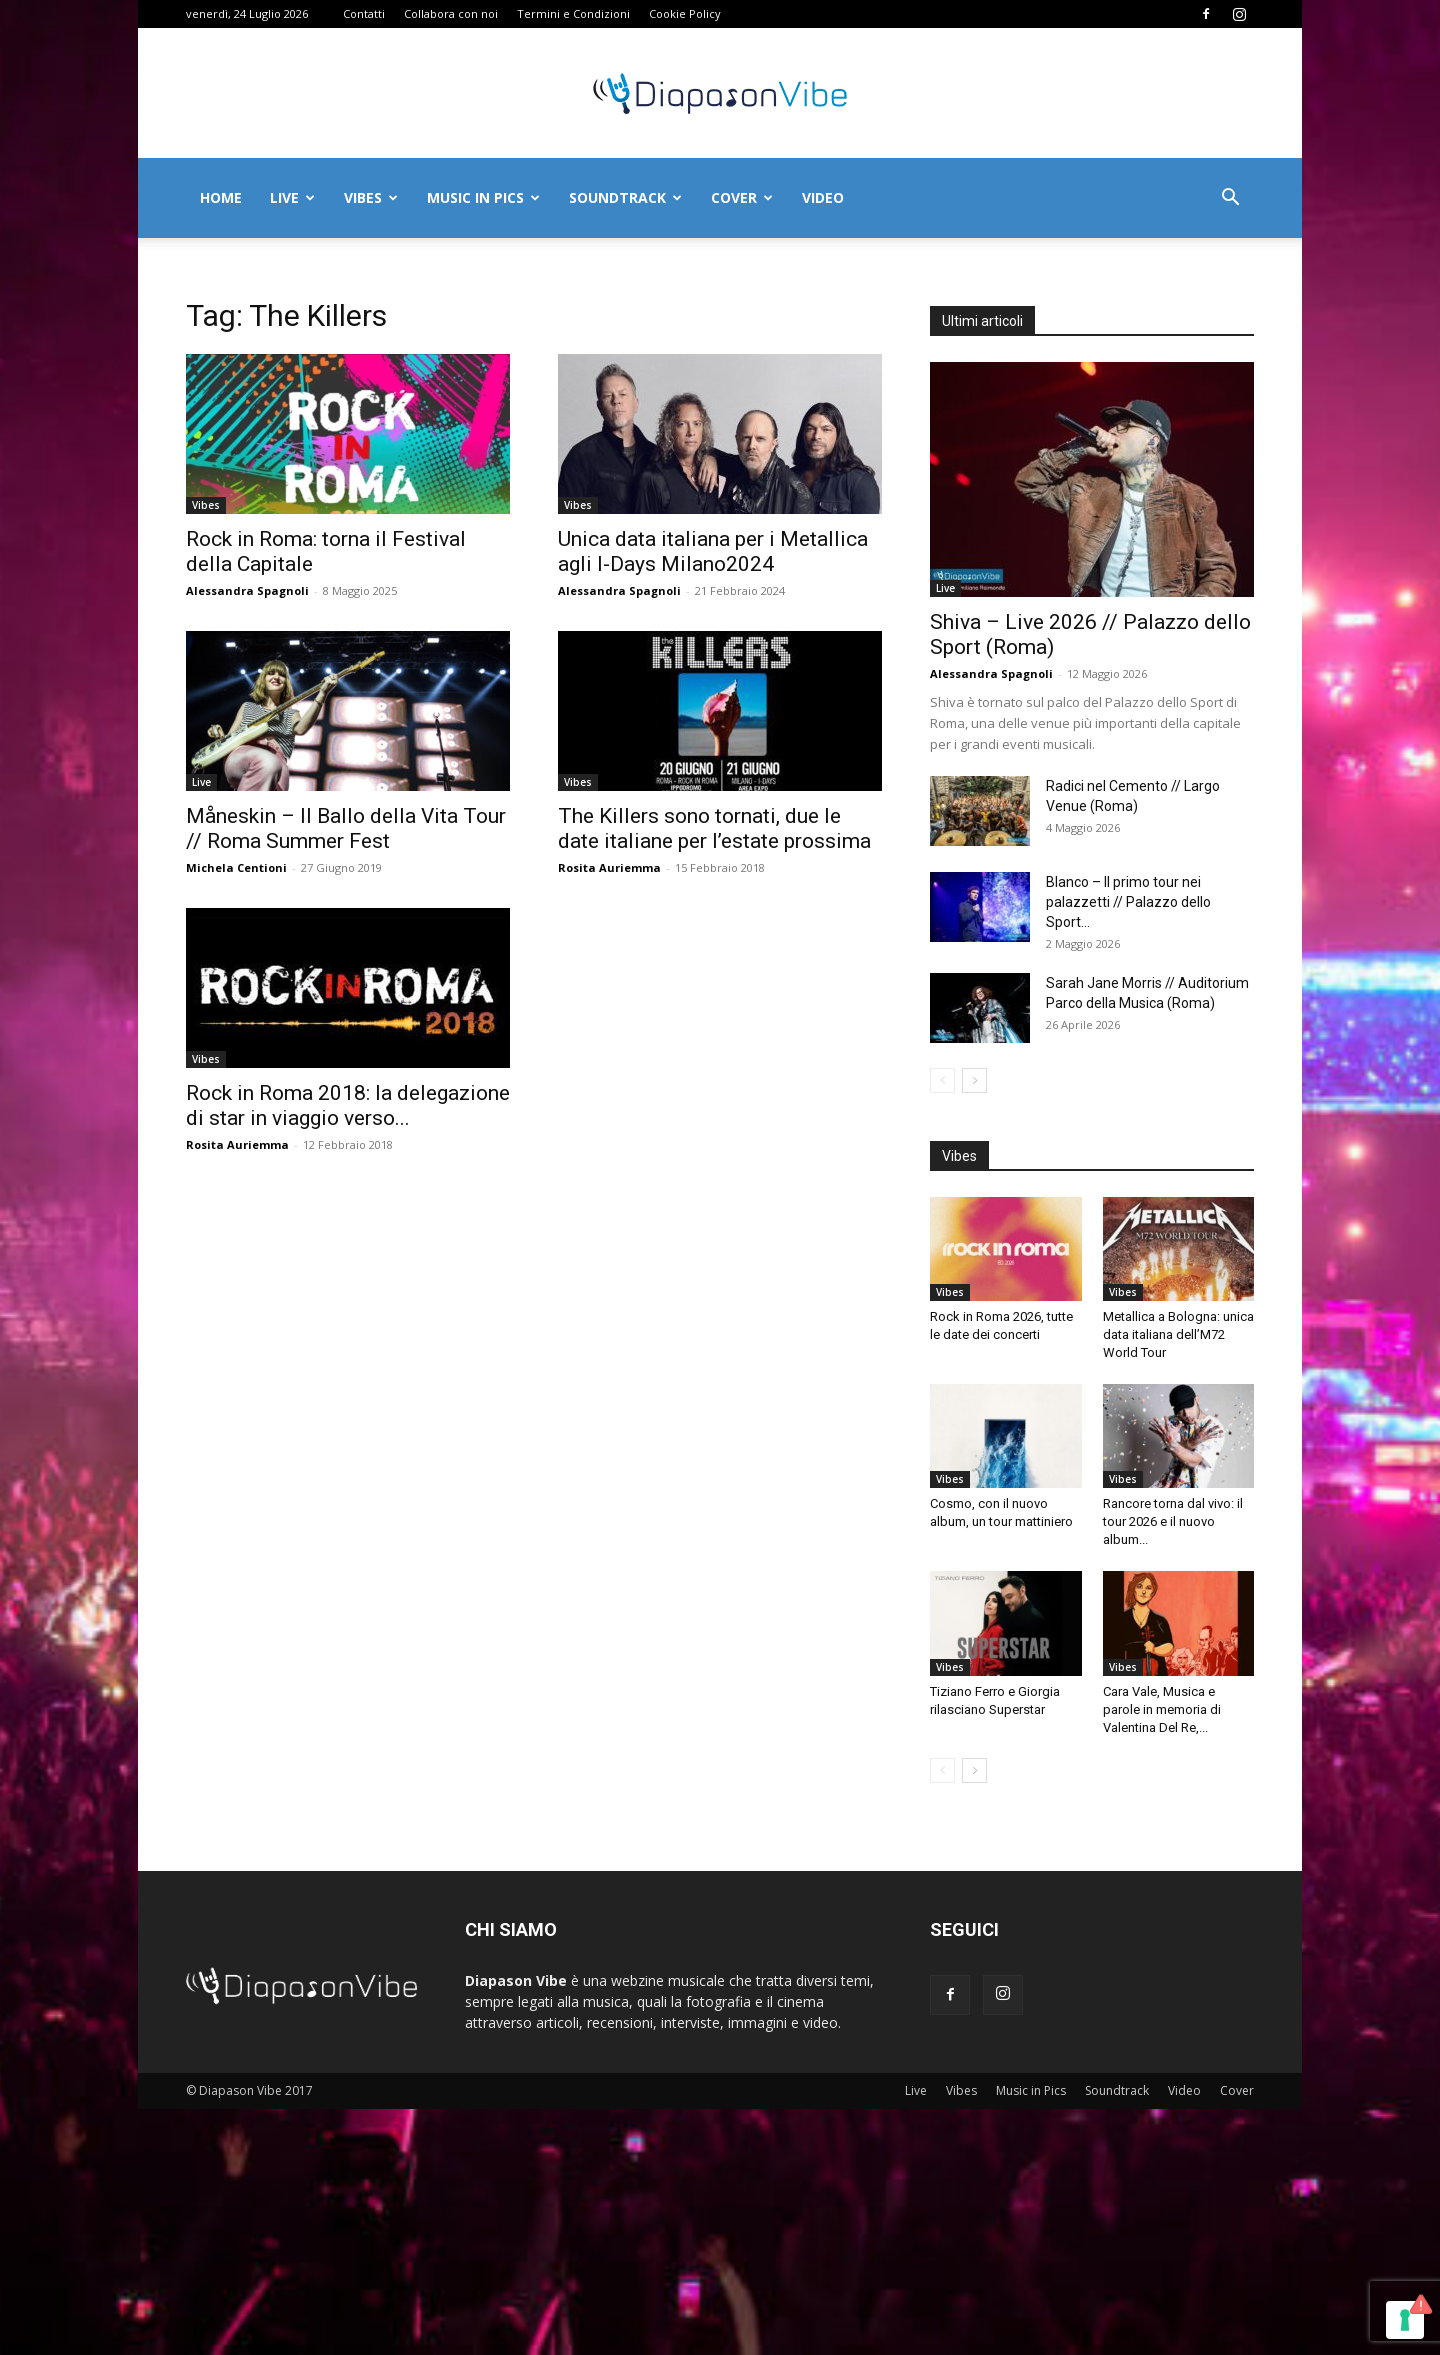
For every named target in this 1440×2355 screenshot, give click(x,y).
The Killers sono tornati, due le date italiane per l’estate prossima (714, 828)
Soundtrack (625, 197)
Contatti (364, 13)
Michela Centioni (236, 867)
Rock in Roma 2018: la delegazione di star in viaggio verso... (348, 1105)
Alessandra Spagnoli (247, 590)
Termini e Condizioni (573, 13)
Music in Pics (483, 197)
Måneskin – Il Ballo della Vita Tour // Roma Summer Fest (346, 828)
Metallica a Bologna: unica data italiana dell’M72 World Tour (1178, 1334)
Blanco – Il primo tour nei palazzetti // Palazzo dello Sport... (1128, 902)
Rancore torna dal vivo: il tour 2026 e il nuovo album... (1173, 1521)
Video (823, 197)
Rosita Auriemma (609, 867)
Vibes (371, 197)
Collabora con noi (451, 13)
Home (221, 197)
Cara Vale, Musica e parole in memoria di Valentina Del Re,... (1162, 1709)
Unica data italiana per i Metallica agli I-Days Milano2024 (713, 551)
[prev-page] (942, 1080)
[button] (1230, 199)
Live (292, 197)
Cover (742, 197)
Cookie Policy (685, 13)
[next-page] (974, 1080)
